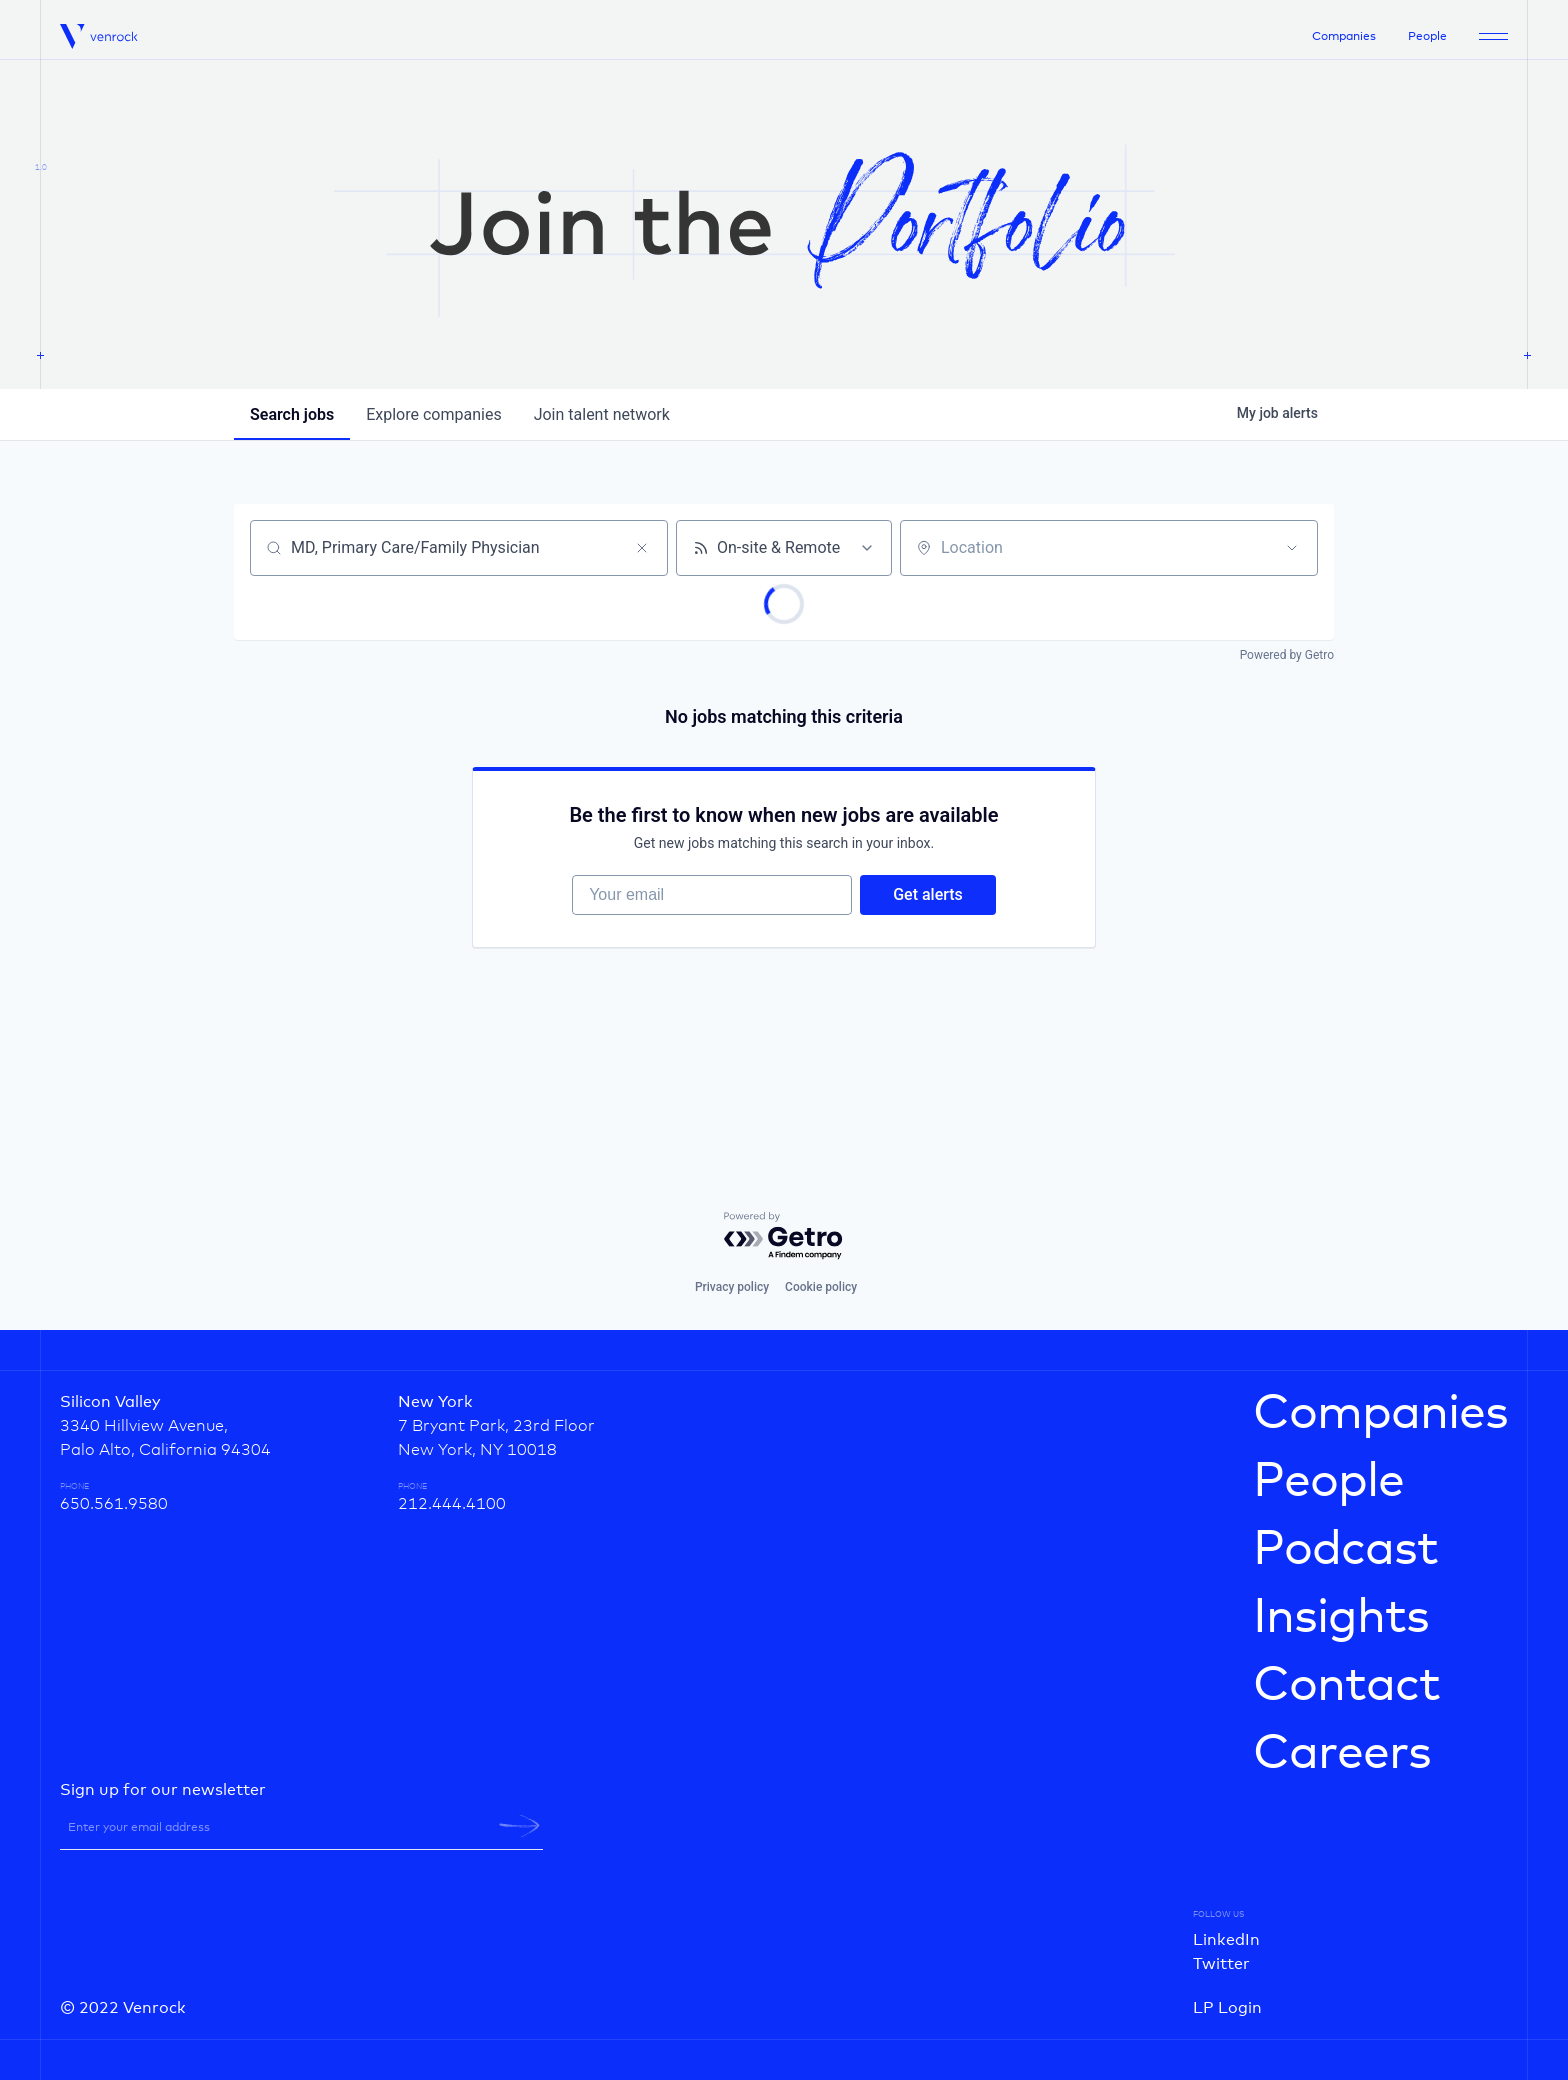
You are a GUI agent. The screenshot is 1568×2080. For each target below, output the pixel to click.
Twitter (1221, 1964)
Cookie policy (821, 1287)
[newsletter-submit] (519, 1826)
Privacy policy (732, 1287)
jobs (292, 414)
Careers (1342, 1754)
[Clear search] (642, 548)
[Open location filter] (1292, 548)
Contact (1346, 1686)
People (1427, 37)
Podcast (1345, 1550)
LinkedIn (1226, 1940)
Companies (1344, 37)
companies (433, 414)
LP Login (1227, 2008)
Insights (1341, 1618)
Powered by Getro (1287, 655)
